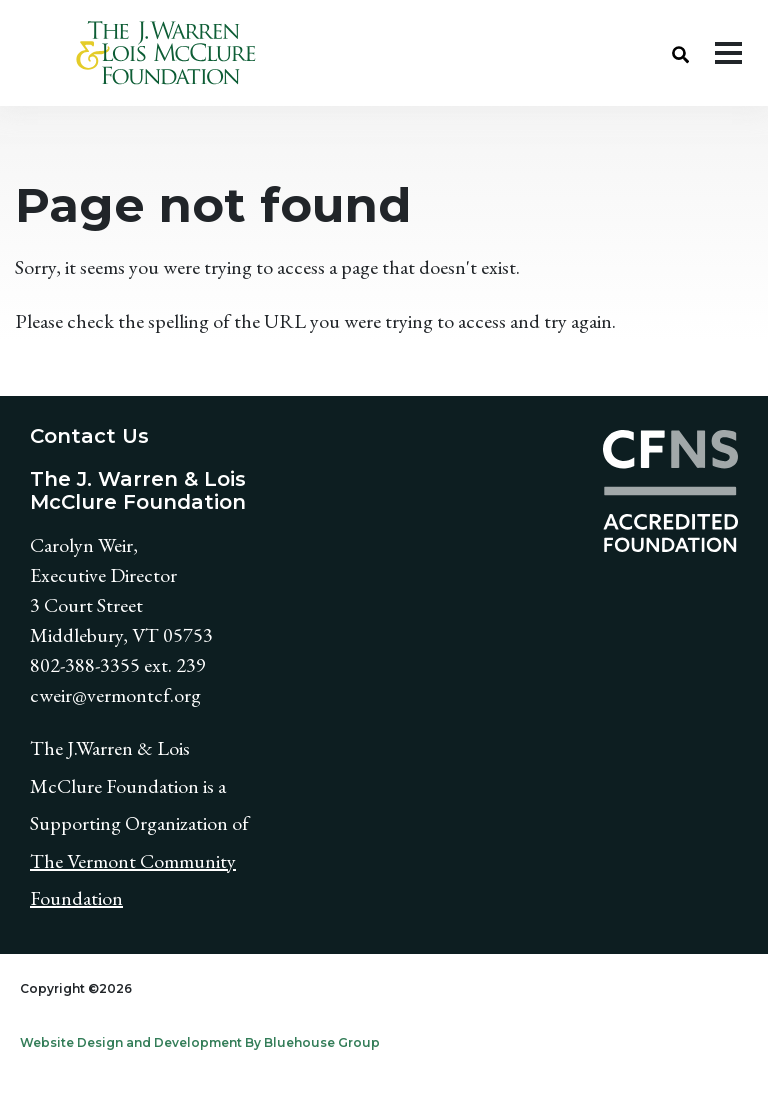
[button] (680, 53)
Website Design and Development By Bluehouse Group (200, 1042)
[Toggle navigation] (728, 53)
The (48, 861)
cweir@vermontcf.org (115, 695)
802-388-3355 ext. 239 (118, 665)
